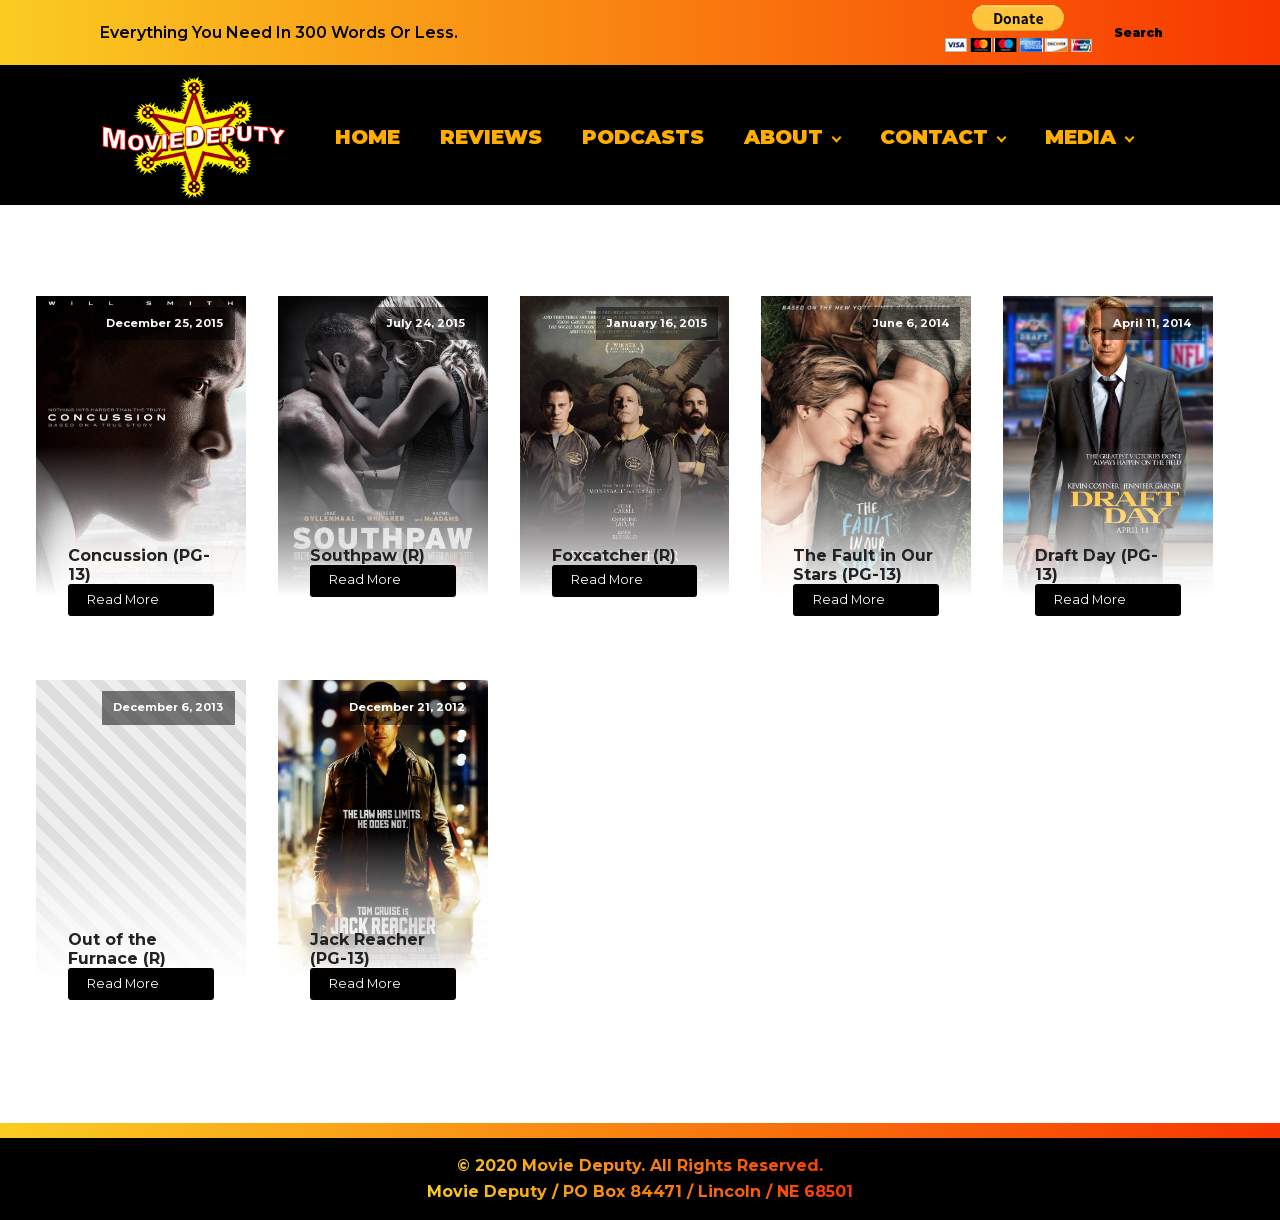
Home (367, 137)
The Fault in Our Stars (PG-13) (863, 565)
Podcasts (643, 137)
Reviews (491, 137)
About (783, 137)
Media (1080, 137)
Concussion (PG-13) (139, 565)
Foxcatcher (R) (614, 555)
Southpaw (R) (367, 555)
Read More (123, 599)
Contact (934, 137)
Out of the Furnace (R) (117, 949)
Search (1138, 32)
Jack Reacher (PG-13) (367, 949)
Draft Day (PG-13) (1096, 565)
